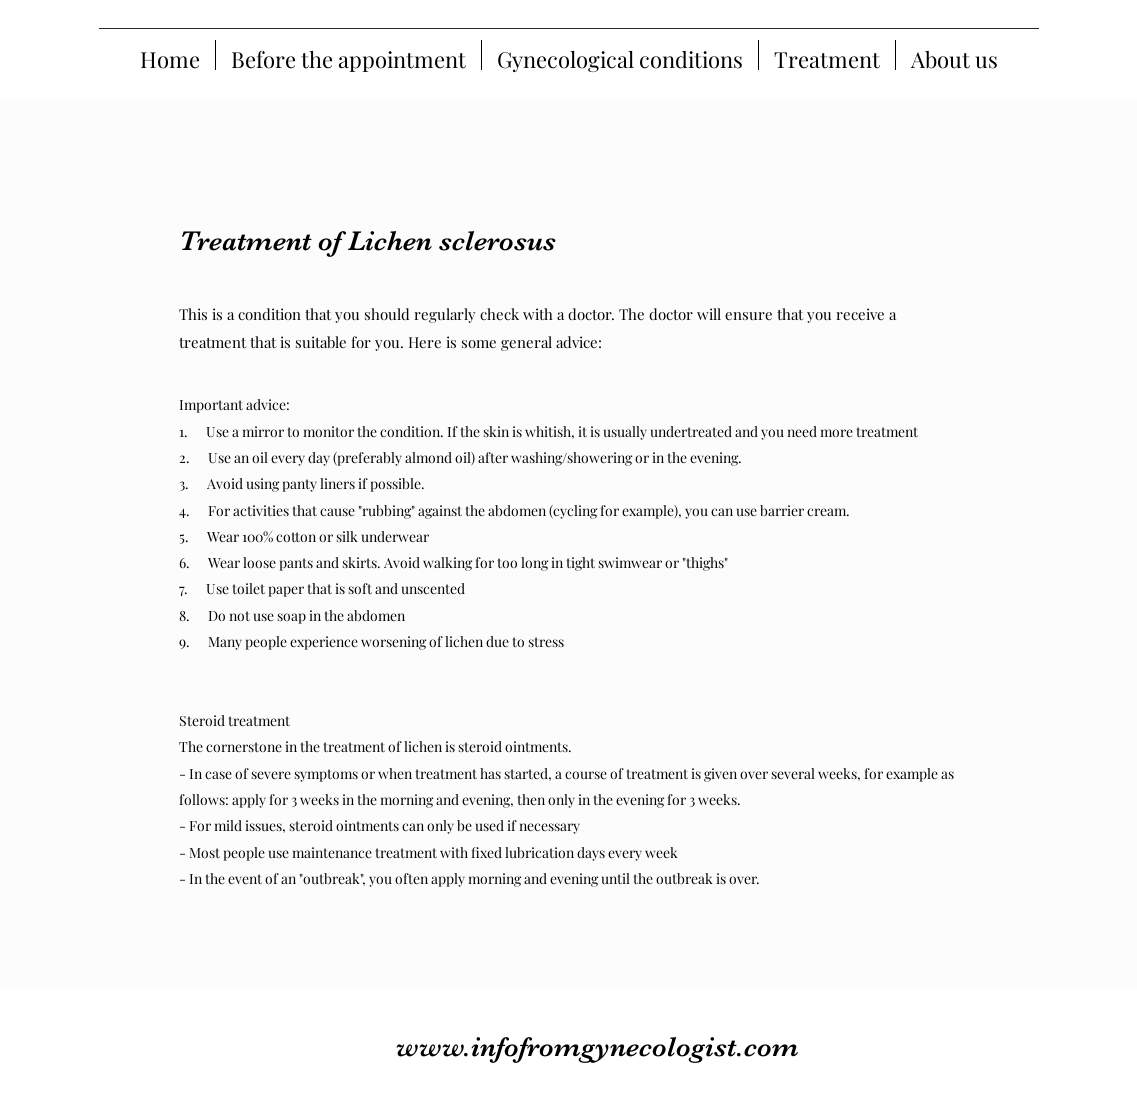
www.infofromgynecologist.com (597, 1047)
